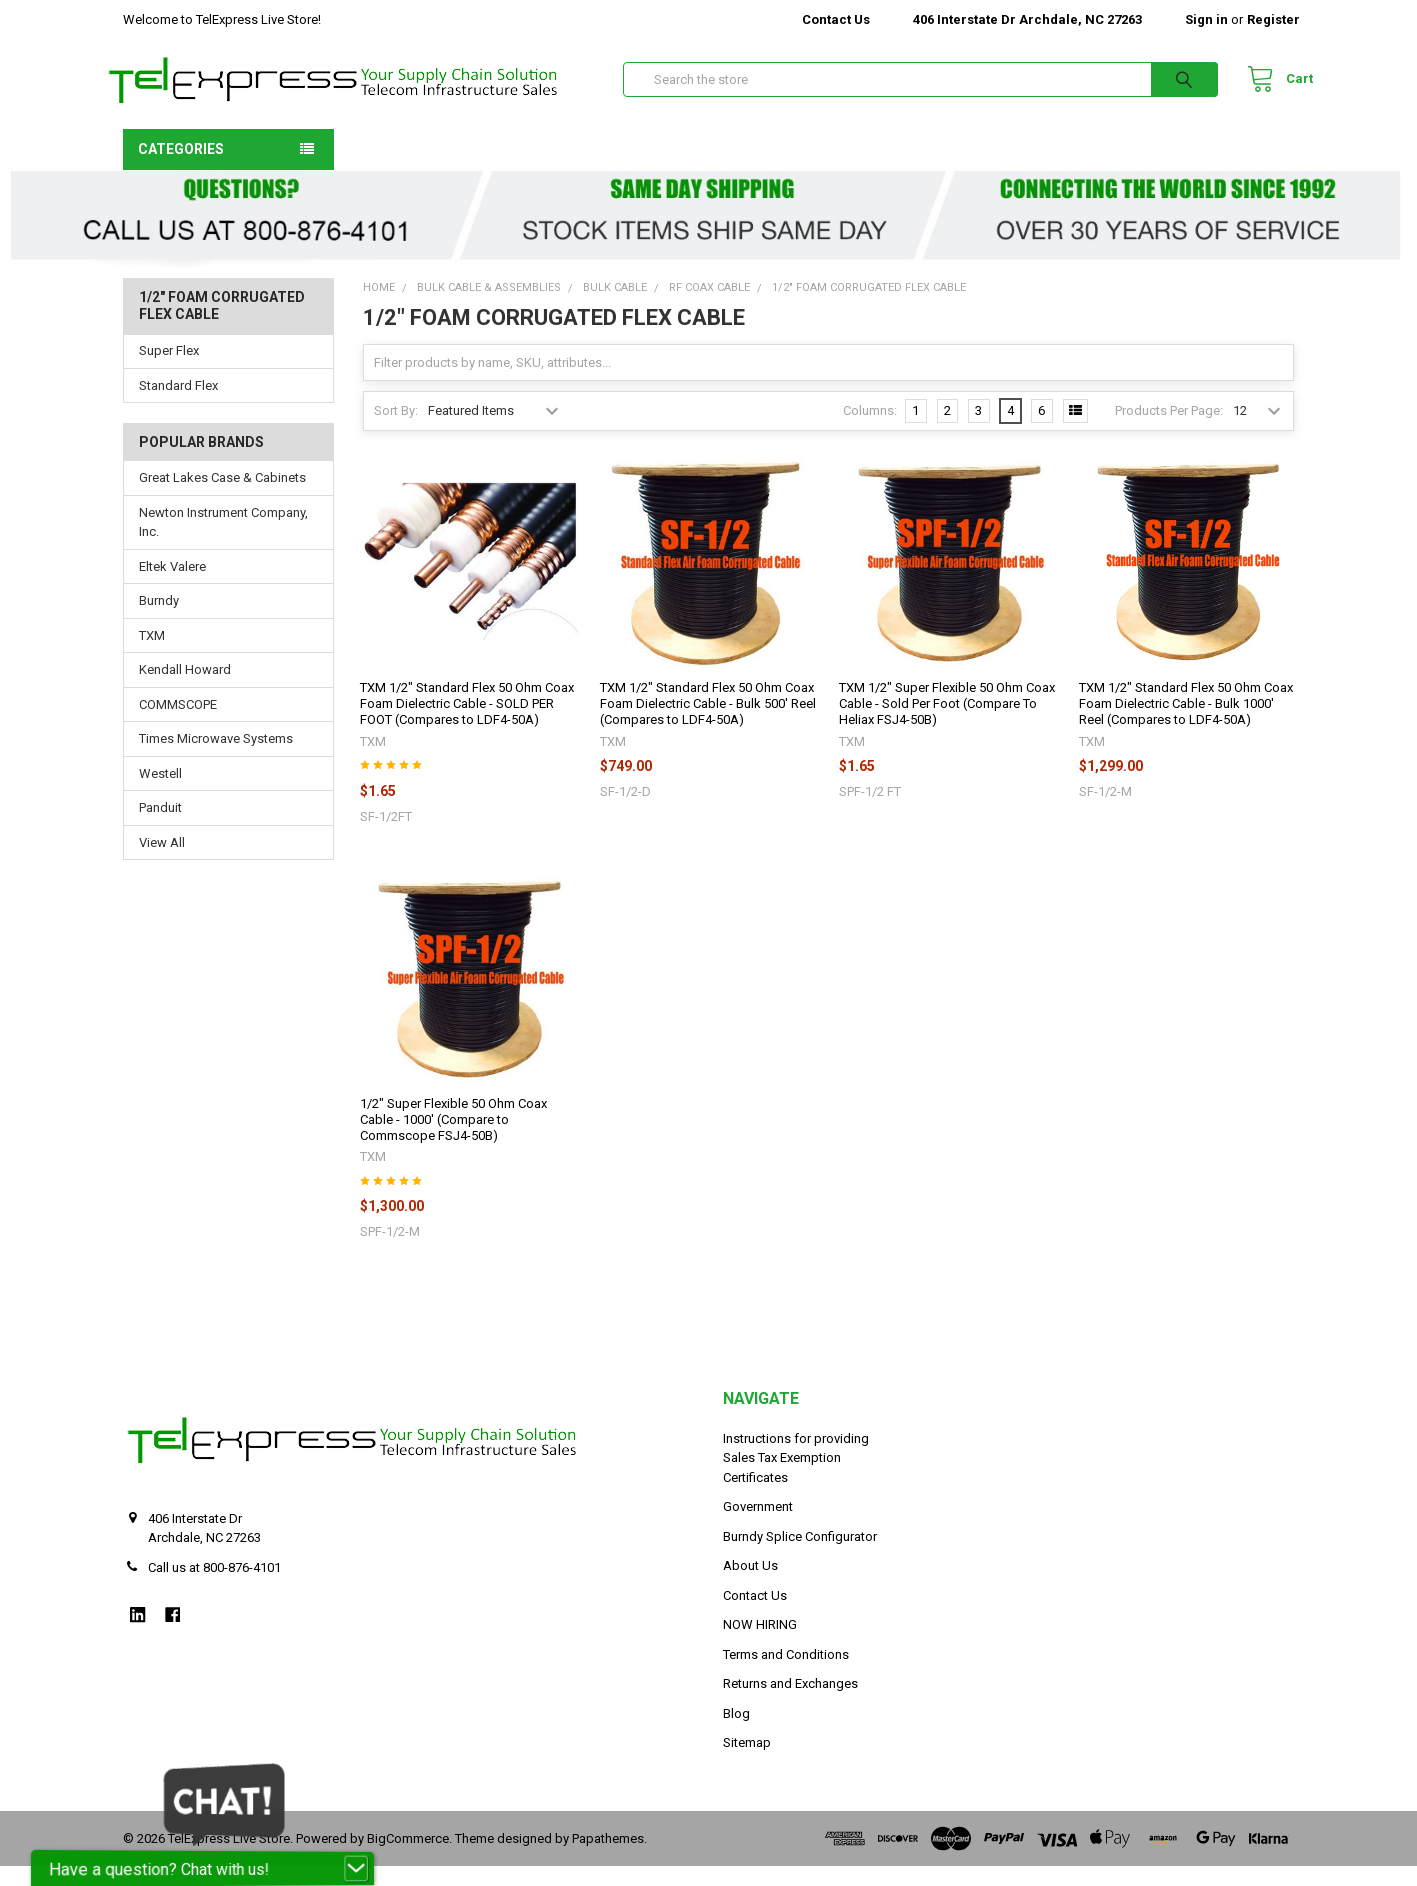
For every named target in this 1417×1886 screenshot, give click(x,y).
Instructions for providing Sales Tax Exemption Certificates (796, 1478)
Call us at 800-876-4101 (214, 1587)
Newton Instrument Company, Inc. (223, 542)
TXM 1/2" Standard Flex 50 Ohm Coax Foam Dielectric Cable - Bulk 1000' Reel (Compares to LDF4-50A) (1186, 724)
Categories (181, 169)
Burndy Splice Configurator (800, 1556)
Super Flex (169, 370)
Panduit (160, 827)
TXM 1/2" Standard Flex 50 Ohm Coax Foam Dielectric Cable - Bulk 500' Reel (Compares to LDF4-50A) (708, 724)
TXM (152, 655)
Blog (736, 1733)
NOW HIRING (760, 1644)
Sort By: (396, 430)
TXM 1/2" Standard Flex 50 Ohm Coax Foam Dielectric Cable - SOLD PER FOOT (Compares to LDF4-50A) (467, 724)
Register (1273, 19)
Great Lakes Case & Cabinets (222, 497)
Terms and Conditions (786, 1674)
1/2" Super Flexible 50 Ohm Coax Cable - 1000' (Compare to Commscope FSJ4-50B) (453, 1140)
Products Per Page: (1169, 430)
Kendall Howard (185, 689)
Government (758, 1526)
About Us (750, 1585)
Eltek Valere (172, 586)
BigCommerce (408, 1858)
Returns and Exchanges (790, 1703)
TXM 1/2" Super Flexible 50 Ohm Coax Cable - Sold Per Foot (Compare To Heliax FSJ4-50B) (947, 724)
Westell (160, 793)
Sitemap (747, 1762)
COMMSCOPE (178, 724)
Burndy (159, 620)
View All (162, 862)
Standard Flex (178, 405)
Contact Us (836, 19)
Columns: (870, 430)
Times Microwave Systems (216, 758)
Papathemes (608, 1858)
